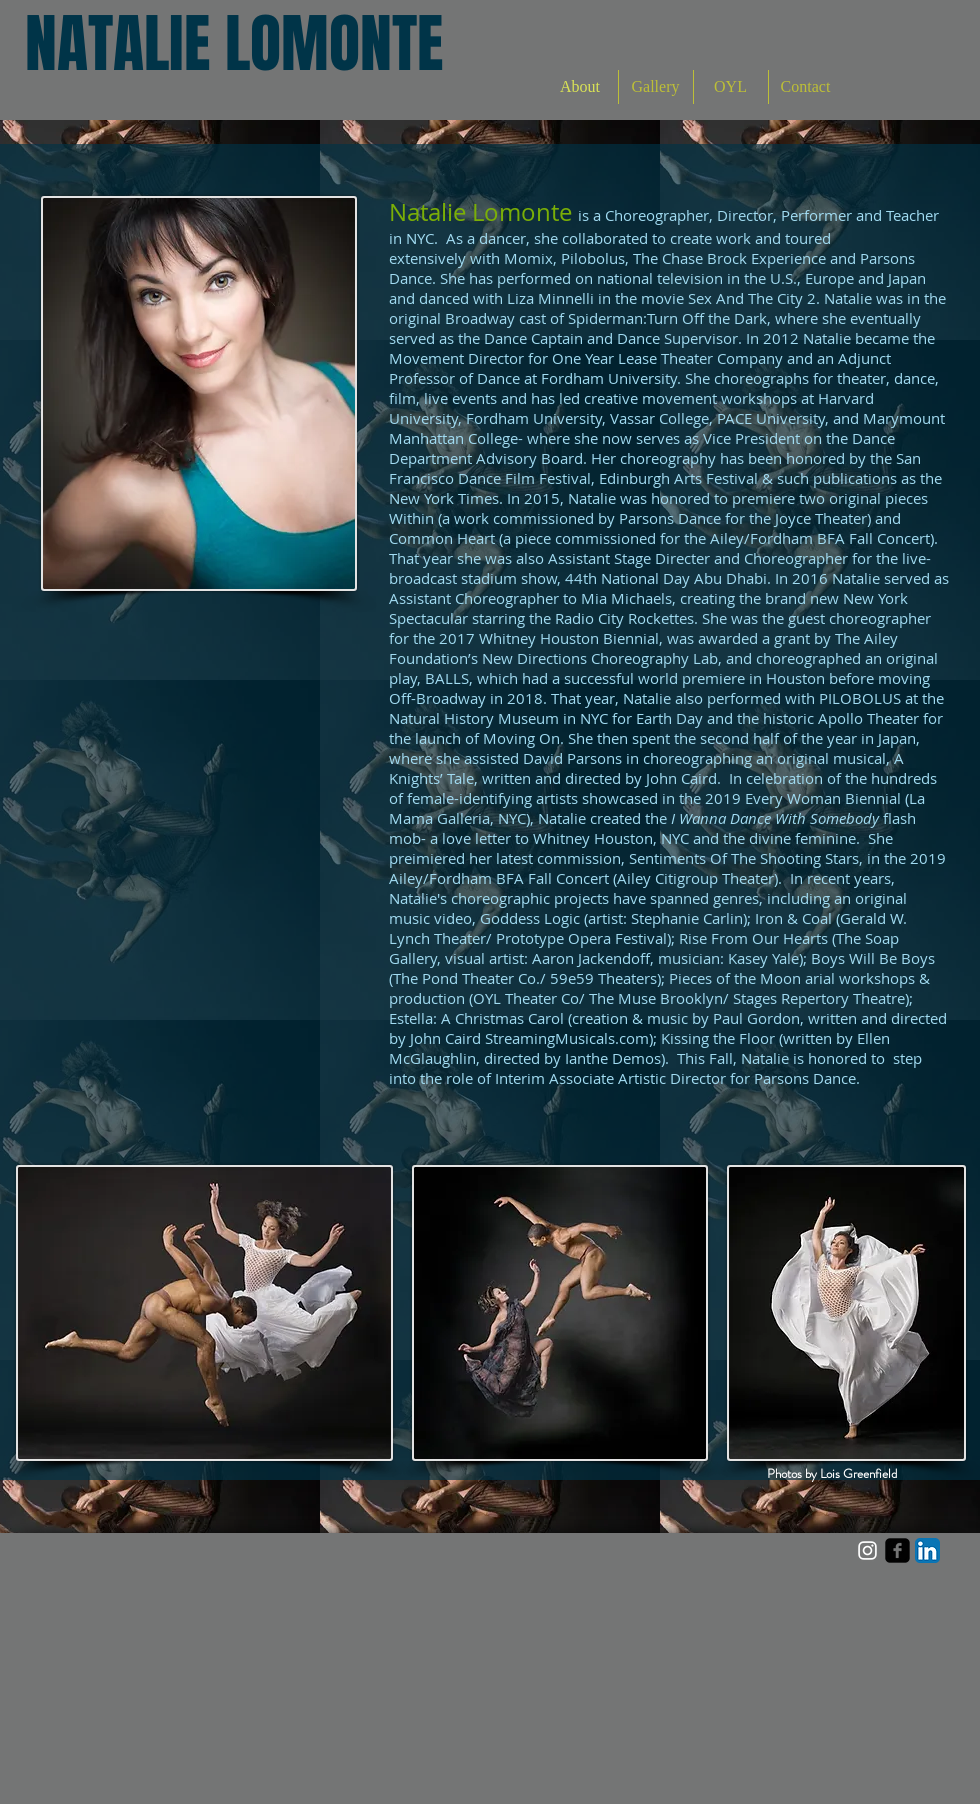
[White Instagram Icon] (867, 1550)
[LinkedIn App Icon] (927, 1550)
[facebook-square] (897, 1550)
